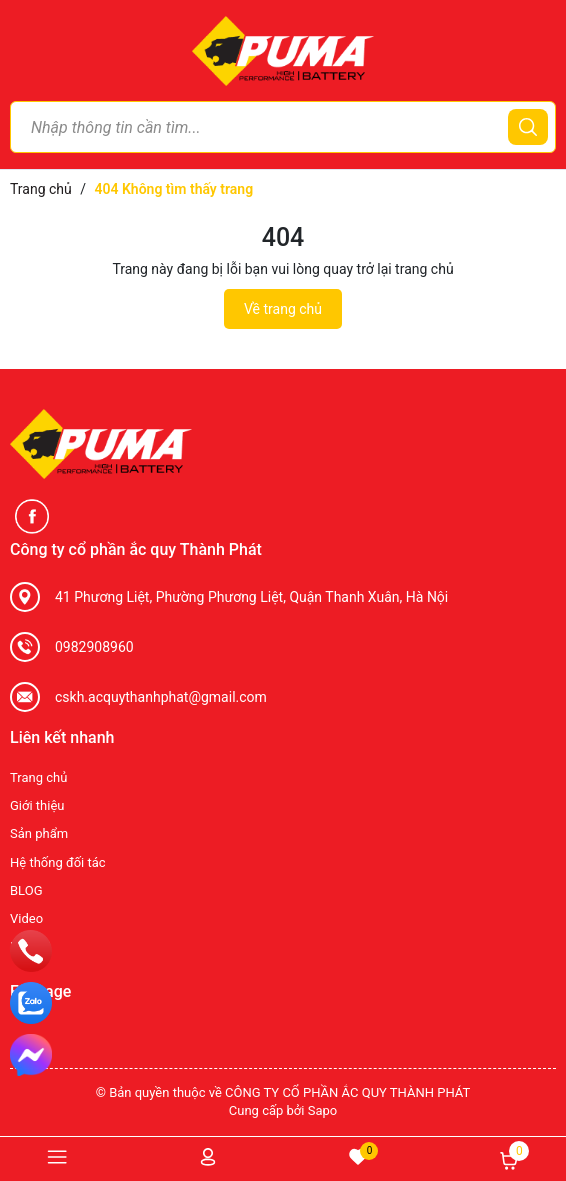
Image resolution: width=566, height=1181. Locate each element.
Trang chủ (38, 777)
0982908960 (94, 647)
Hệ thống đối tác (58, 862)
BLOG (26, 890)
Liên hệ (31, 946)
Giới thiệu (37, 805)
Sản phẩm (39, 833)
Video (26, 918)
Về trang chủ (283, 309)
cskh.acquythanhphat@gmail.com (161, 697)
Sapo (323, 1110)
